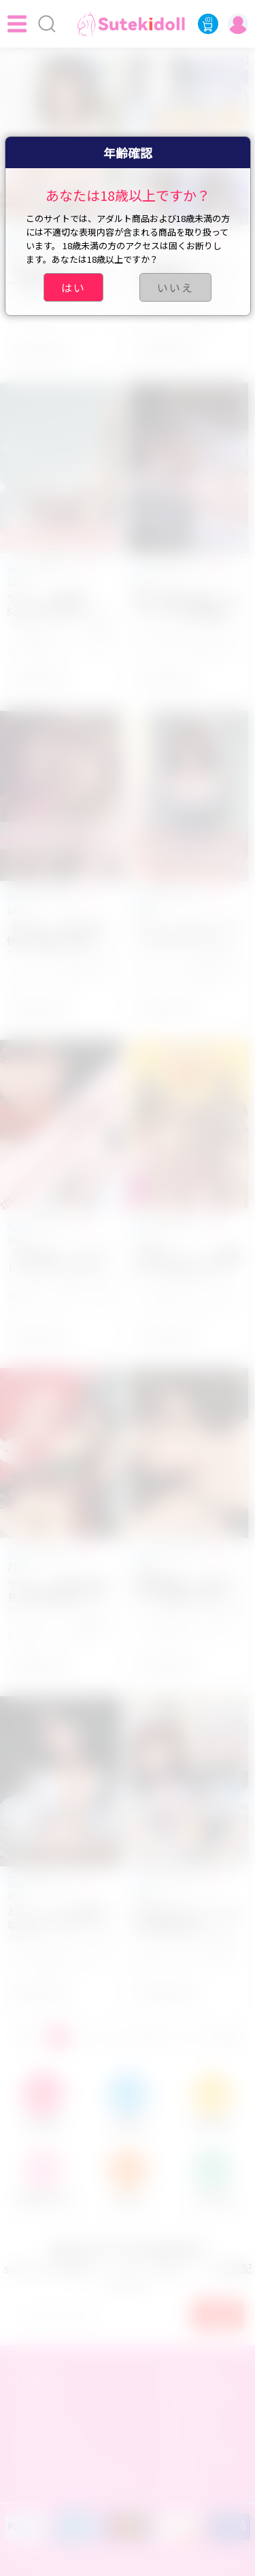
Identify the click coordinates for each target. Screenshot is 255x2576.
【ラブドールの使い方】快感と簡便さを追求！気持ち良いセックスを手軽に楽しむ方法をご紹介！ (59, 933)
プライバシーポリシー (64, 2455)
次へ (154, 2037)
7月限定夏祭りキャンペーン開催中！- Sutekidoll (185, 276)
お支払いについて (201, 2393)
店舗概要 (35, 2373)
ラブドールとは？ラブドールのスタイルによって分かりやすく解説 (187, 933)
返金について (191, 2434)
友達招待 (182, 2475)
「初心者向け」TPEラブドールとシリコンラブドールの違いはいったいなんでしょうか (59, 1261)
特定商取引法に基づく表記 (73, 2475)
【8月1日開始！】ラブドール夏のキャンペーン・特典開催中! (60, 276)
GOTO (226, 2037)
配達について (191, 2414)
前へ (29, 2037)
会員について (191, 2373)
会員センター (44, 2414)
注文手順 (35, 2393)
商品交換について (201, 2455)
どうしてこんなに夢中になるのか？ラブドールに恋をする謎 (59, 1918)
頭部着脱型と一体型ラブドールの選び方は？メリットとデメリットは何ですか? (187, 1590)
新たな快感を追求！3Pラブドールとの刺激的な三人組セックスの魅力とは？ (188, 604)
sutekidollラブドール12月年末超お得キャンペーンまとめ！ (187, 1918)
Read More (41, 350)
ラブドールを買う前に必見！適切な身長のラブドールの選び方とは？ (59, 1590)
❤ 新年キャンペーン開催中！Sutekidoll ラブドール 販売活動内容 (187, 1261)
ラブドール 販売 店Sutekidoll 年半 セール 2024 (55, 604)
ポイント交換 (44, 2434)
